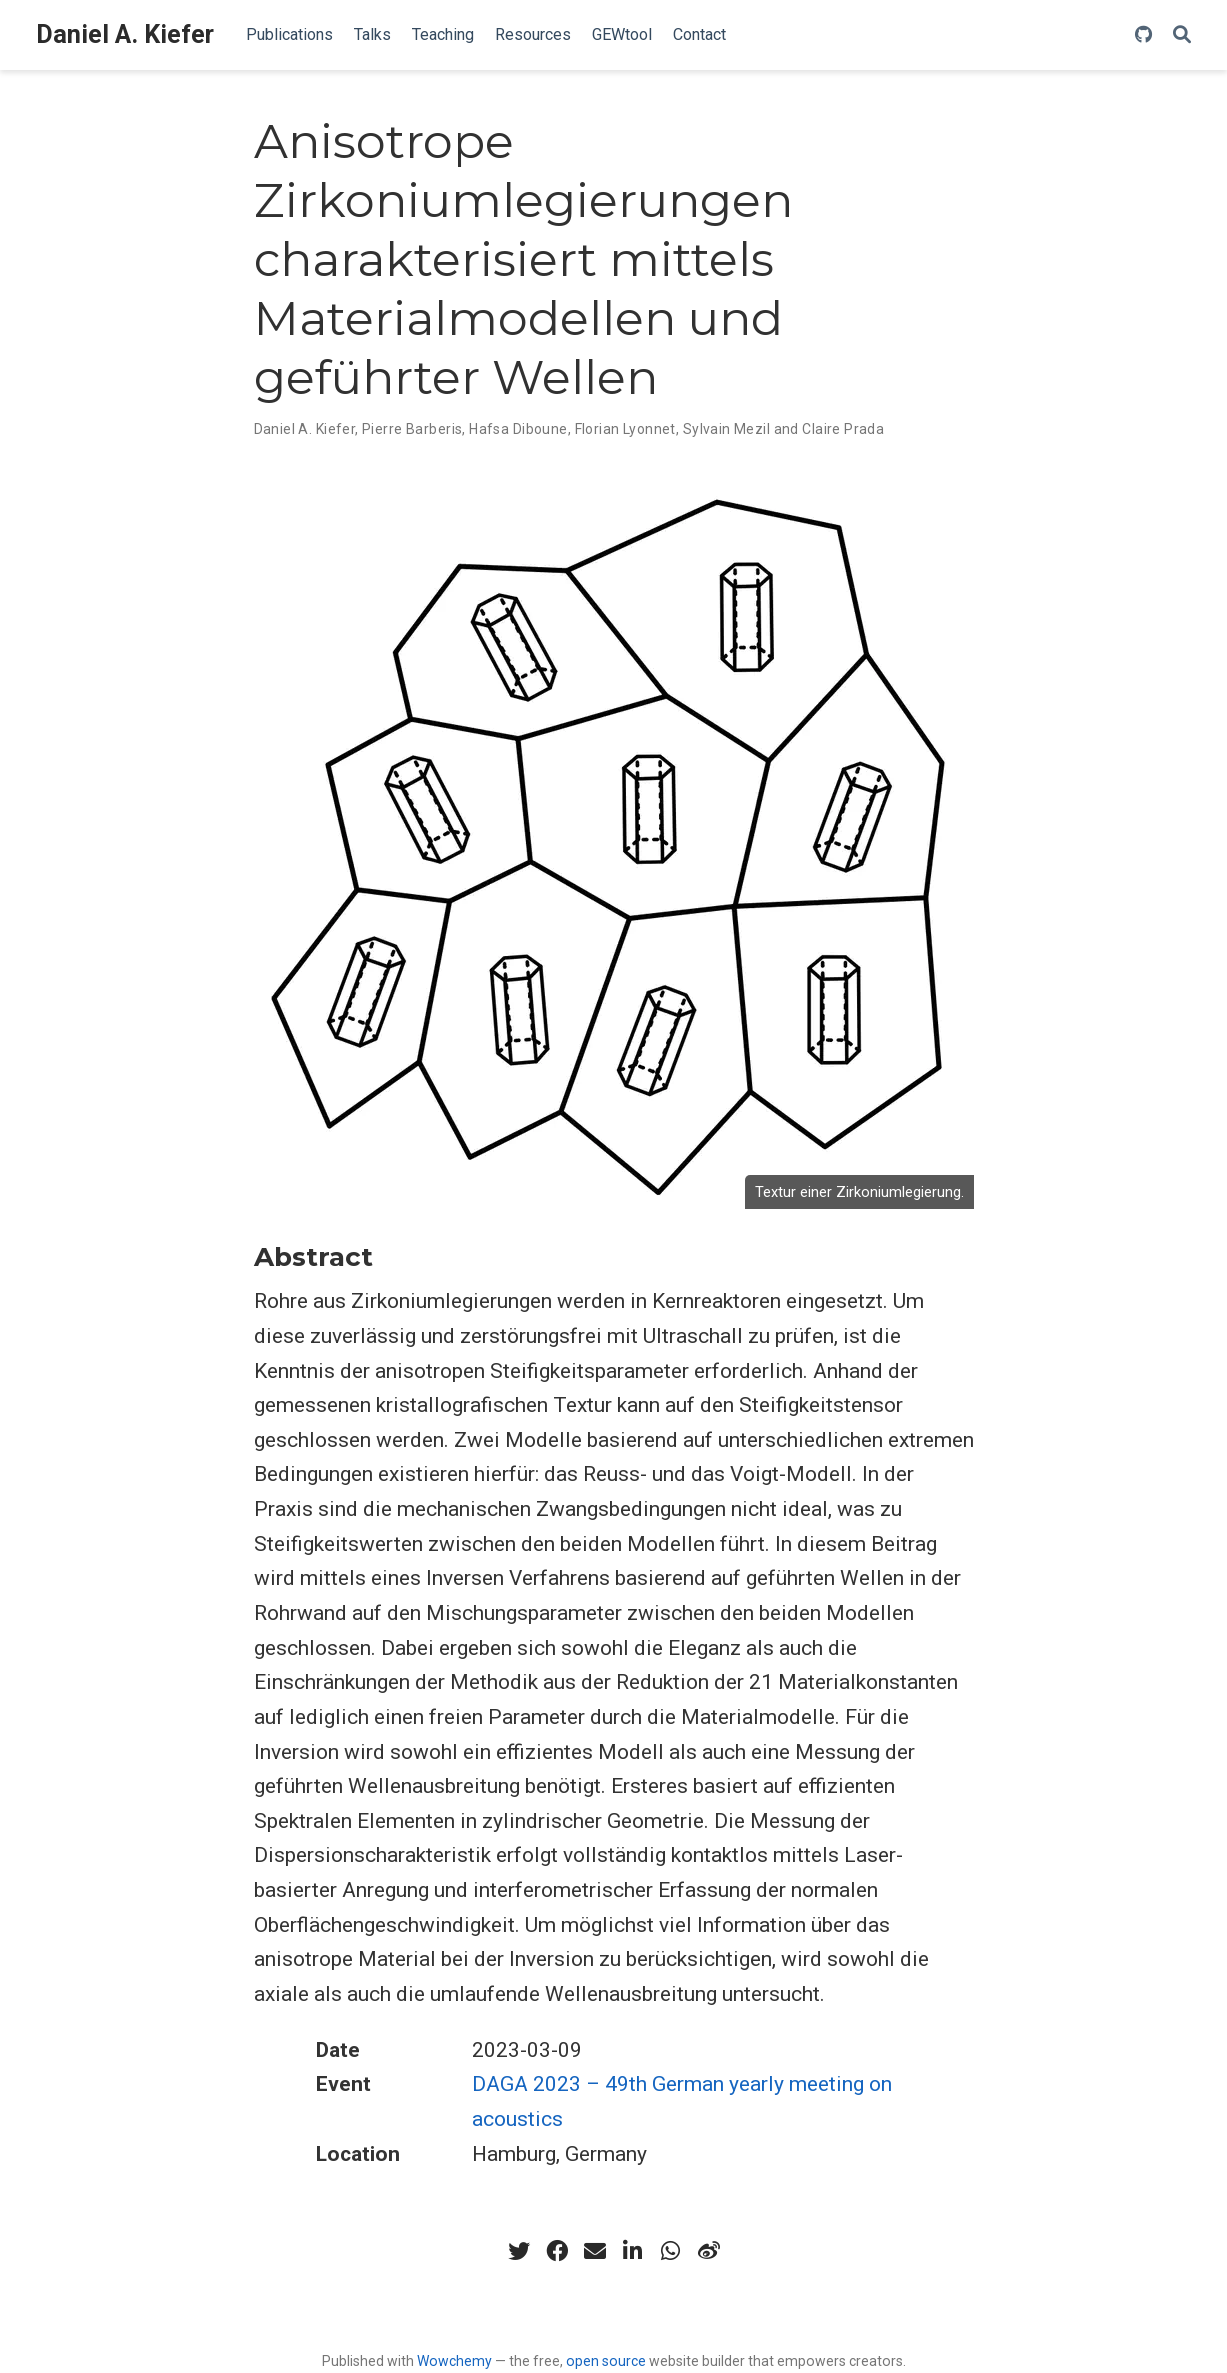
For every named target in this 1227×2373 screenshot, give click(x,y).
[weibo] (709, 2251)
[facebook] (557, 2251)
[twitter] (519, 2251)
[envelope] (595, 2251)
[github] (1143, 35)
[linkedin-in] (633, 2251)
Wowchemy (454, 2361)
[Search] (1182, 35)
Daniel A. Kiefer (125, 34)
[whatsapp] (671, 2251)
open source (606, 2361)
